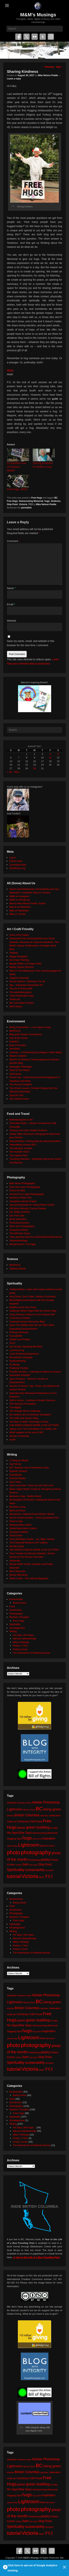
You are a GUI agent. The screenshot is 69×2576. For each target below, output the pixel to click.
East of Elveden (17, 1045)
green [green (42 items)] (21, 1827)
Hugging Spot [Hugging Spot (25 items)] (14, 1838)
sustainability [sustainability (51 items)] (35, 1870)
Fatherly (13, 952)
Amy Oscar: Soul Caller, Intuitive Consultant (32, 1296)
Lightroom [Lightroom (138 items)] (28, 1844)
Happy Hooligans (18, 956)
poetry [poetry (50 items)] (45, 1859)
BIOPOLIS (15, 1030)
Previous (48, 67)
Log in (12, 857)
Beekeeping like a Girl (21, 1119)
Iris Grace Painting (19, 960)
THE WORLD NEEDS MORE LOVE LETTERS (34, 1425)
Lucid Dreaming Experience (24, 1353)
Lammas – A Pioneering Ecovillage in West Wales (35, 1052)
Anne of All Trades (19, 935)
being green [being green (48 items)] (52, 1809)
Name (11, 588)
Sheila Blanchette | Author (23, 1528)
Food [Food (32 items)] (39, 1821)
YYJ (30, 504)
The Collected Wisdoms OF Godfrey (28, 1542)
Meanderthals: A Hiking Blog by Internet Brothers (35, 1141)
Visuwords (14, 1560)
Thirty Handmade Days (21, 995)
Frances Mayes (17, 1478)
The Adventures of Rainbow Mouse (31, 1652)
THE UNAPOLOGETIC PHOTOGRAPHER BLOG (35, 1237)
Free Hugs (36, 497)
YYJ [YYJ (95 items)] (48, 1876)
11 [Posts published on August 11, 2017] (50, 757)
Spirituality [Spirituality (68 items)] (15, 1869)
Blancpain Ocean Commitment (25, 1034)
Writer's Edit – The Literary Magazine (29, 1578)
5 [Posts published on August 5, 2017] (58, 754)
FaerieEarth (15, 1474)
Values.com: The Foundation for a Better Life (33, 1428)
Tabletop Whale (17, 1268)
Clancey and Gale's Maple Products (28, 1130)
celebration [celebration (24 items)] (55, 1815)
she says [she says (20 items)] (33, 1864)
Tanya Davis (15, 1535)
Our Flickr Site (16, 1215)
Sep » (17, 772)
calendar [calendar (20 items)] (44, 1815)
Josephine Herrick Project (23, 1201)
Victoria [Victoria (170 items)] (29, 1876)
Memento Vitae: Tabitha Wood (25, 1496)
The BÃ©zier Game (19, 1233)
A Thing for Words (19, 1460)
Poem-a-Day (16, 1521)
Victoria (23, 504)
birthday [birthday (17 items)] (10, 1815)
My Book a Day (17, 1506)
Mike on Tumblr (17, 914)
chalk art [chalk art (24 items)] (11, 1821)
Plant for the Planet (19, 1070)
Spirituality (14, 1624)
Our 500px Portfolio (19, 1212)
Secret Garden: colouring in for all (27, 981)
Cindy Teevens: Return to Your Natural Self (32, 1314)
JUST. (12, 1343)
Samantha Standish (19, 1375)
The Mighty (15, 1407)
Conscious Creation (19, 1318)
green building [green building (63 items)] (37, 1827)
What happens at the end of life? (26, 1432)
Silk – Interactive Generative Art (26, 985)
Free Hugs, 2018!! (17, 489)
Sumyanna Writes (18, 1229)
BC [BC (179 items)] (39, 1809)
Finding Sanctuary (19, 1332)
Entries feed (15, 861)
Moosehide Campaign (21, 1357)
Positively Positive (19, 1368)
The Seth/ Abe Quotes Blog (23, 1418)
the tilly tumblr (16, 1546)
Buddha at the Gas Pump (22, 1307)
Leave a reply (14, 78)
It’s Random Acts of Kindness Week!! (16, 467)
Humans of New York (20, 1197)
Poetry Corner (20, 1649)
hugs (47, 501)
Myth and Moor (17, 1510)
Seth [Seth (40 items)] (25, 1864)
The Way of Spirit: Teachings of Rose (29, 1421)
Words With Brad (18, 1574)
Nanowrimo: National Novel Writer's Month (31, 1514)
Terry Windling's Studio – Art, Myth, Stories (31, 1539)
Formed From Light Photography (26, 1194)
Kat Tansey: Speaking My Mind (25, 1346)
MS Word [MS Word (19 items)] (50, 1846)
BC (56, 497)
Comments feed (17, 864)
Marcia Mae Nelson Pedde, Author (27, 903)
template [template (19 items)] (49, 1870)
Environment (16, 1599)
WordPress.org (17, 868)
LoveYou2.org (16, 1350)
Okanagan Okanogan (20, 1066)
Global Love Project (19, 1339)
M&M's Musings (38, 14)
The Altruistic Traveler (20, 1148)
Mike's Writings (21, 1642)
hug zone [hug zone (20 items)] (36, 1838)
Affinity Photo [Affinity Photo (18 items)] (29, 1810)
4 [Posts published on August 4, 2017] (50, 754)
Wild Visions (15, 1006)
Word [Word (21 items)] (41, 1877)
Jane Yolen (15, 1481)
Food (12, 1606)
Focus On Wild (17, 1190)
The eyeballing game (20, 992)
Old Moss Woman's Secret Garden (27, 1208)
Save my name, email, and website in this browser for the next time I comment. (30, 643)
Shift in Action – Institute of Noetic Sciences (32, 1400)
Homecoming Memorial (31, 501)
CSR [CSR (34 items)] (32, 1821)
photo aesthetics (18, 1219)
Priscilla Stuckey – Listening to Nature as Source (35, 1371)
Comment (13, 541)
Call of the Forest (18, 1038)
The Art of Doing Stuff (20, 988)
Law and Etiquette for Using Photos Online (31, 1204)
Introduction (15, 1610)
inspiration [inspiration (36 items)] (48, 1838)
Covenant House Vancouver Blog (27, 1321)
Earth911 (14, 1041)
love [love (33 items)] (42, 1845)
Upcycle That (16, 1095)
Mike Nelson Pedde (48, 75)
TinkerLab (14, 999)
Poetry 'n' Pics (20, 1645)
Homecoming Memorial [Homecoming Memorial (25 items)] (44, 1833)
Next (60, 67)
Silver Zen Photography (21, 1226)
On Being (14, 1364)
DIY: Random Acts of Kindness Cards (29, 1467)
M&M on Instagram (19, 896)
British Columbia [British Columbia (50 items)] (27, 1815)
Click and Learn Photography (24, 1187)
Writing (13, 1631)
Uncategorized (17, 1627)
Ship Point (12, 504)
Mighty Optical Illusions (21, 967)
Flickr (34, 37)
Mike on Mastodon (19, 910)
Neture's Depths (17, 1055)
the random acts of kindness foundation (30, 1414)
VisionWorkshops (18, 1240)
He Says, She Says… (24, 1635)
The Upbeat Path (18, 1155)
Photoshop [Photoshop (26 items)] (34, 1859)
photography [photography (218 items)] (36, 1852)
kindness (56, 501)
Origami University (19, 977)
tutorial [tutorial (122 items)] (14, 1876)
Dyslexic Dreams (18, 1471)
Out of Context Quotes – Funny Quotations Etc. (34, 1517)
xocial (12, 1439)
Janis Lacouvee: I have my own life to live (31, 1485)
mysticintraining (17, 1360)
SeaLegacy (15, 1073)
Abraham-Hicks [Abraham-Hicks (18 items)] (24, 1803)
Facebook (18, 37)
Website (11, 620)
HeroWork (14, 1048)
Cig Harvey (15, 1464)
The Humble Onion (19, 1151)
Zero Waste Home (19, 1098)
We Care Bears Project (21, 1002)
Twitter (26, 37)
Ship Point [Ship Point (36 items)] (45, 1864)
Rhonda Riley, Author (20, 1524)
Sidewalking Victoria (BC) (22, 1144)
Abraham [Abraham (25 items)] (12, 1802)
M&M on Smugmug (19, 899)
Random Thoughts (19, 1617)
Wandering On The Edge (22, 1244)
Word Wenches (17, 1571)
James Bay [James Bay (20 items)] (12, 1846)
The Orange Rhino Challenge (24, 1411)
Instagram (51, 37)
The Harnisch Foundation (22, 1403)
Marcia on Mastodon (20, 906)
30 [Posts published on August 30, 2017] (34, 768)
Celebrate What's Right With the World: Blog (32, 1310)
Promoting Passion (19, 1222)
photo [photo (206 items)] (13, 1852)
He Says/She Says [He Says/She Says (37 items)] (19, 1832)
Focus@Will (15, 1335)
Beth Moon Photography (22, 1183)
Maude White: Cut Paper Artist (25, 963)
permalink (26, 507)
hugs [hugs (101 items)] (27, 1838)
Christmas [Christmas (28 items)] (23, 1821)
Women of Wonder (19, 1436)
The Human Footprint (20, 1084)
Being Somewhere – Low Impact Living (30, 1027)
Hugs (10, 370)
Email (11, 604)
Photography (16, 1613)
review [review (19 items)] (18, 1865)
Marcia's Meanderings (24, 1638)
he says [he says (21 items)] (54, 1828)
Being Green (19, 1602)
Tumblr (43, 37)
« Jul (9, 772)
